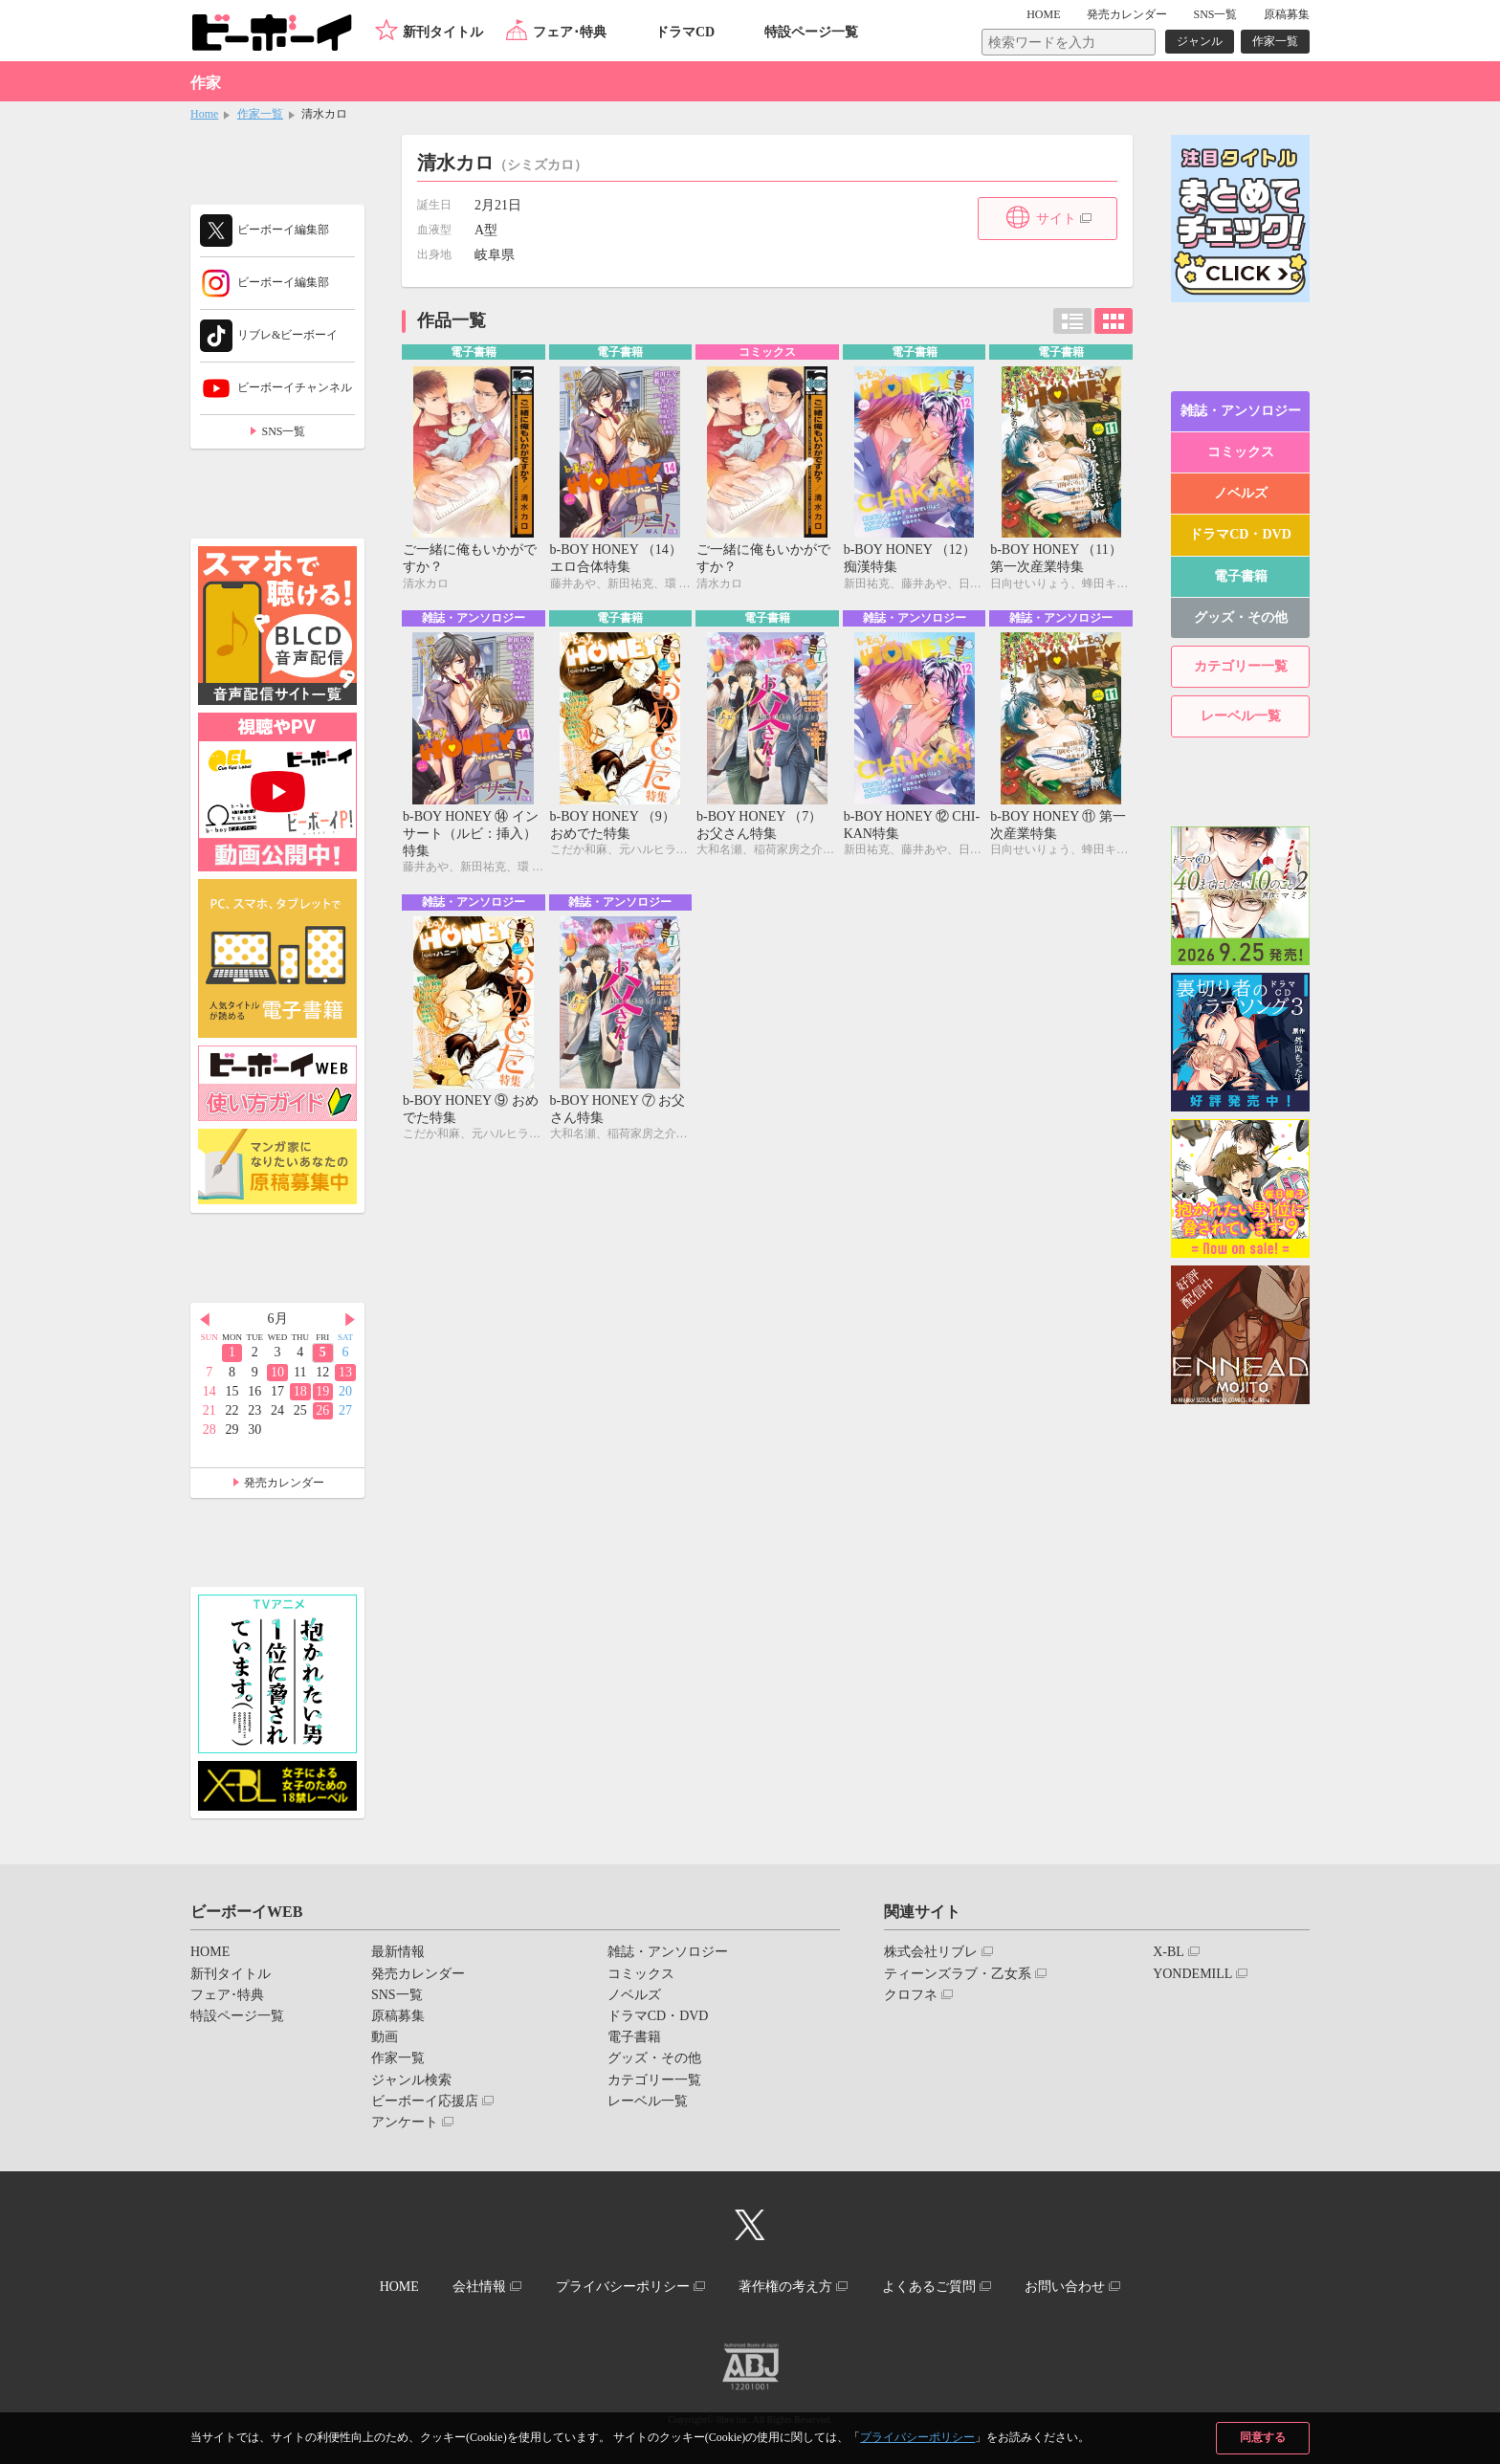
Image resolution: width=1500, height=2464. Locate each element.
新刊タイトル (443, 32)
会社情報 (479, 2286)
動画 (384, 2037)
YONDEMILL (1192, 1974)
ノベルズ (1241, 493)
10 (277, 1372)
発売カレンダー (284, 1482)
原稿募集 (1287, 14)
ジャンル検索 (411, 2080)
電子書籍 (1241, 576)
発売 (1127, 14)
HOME (1043, 14)
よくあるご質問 (929, 2286)
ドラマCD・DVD (1240, 534)
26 (322, 1410)
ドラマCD (685, 32)
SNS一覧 (1215, 14)
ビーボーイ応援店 (424, 2101)
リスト (1072, 321)
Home (204, 114)
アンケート (404, 2122)
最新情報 (398, 1952)
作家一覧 (1275, 41)
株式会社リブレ (931, 1952)
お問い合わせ (1065, 2286)
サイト (1056, 218)
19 (322, 1391)
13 (345, 1372)
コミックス (1240, 452)
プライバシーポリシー (917, 2437)
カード (1113, 321)
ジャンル (1200, 41)
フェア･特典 (570, 32)
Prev (204, 1320)
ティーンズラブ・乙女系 (957, 1974)
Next (350, 1320)
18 (300, 1391)
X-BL (1168, 1952)
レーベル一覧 (1241, 716)
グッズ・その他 (1241, 617)
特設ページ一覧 (811, 32)
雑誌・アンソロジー (1240, 411)
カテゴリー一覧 (1241, 666)
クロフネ (911, 1995)
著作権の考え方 (785, 2286)
